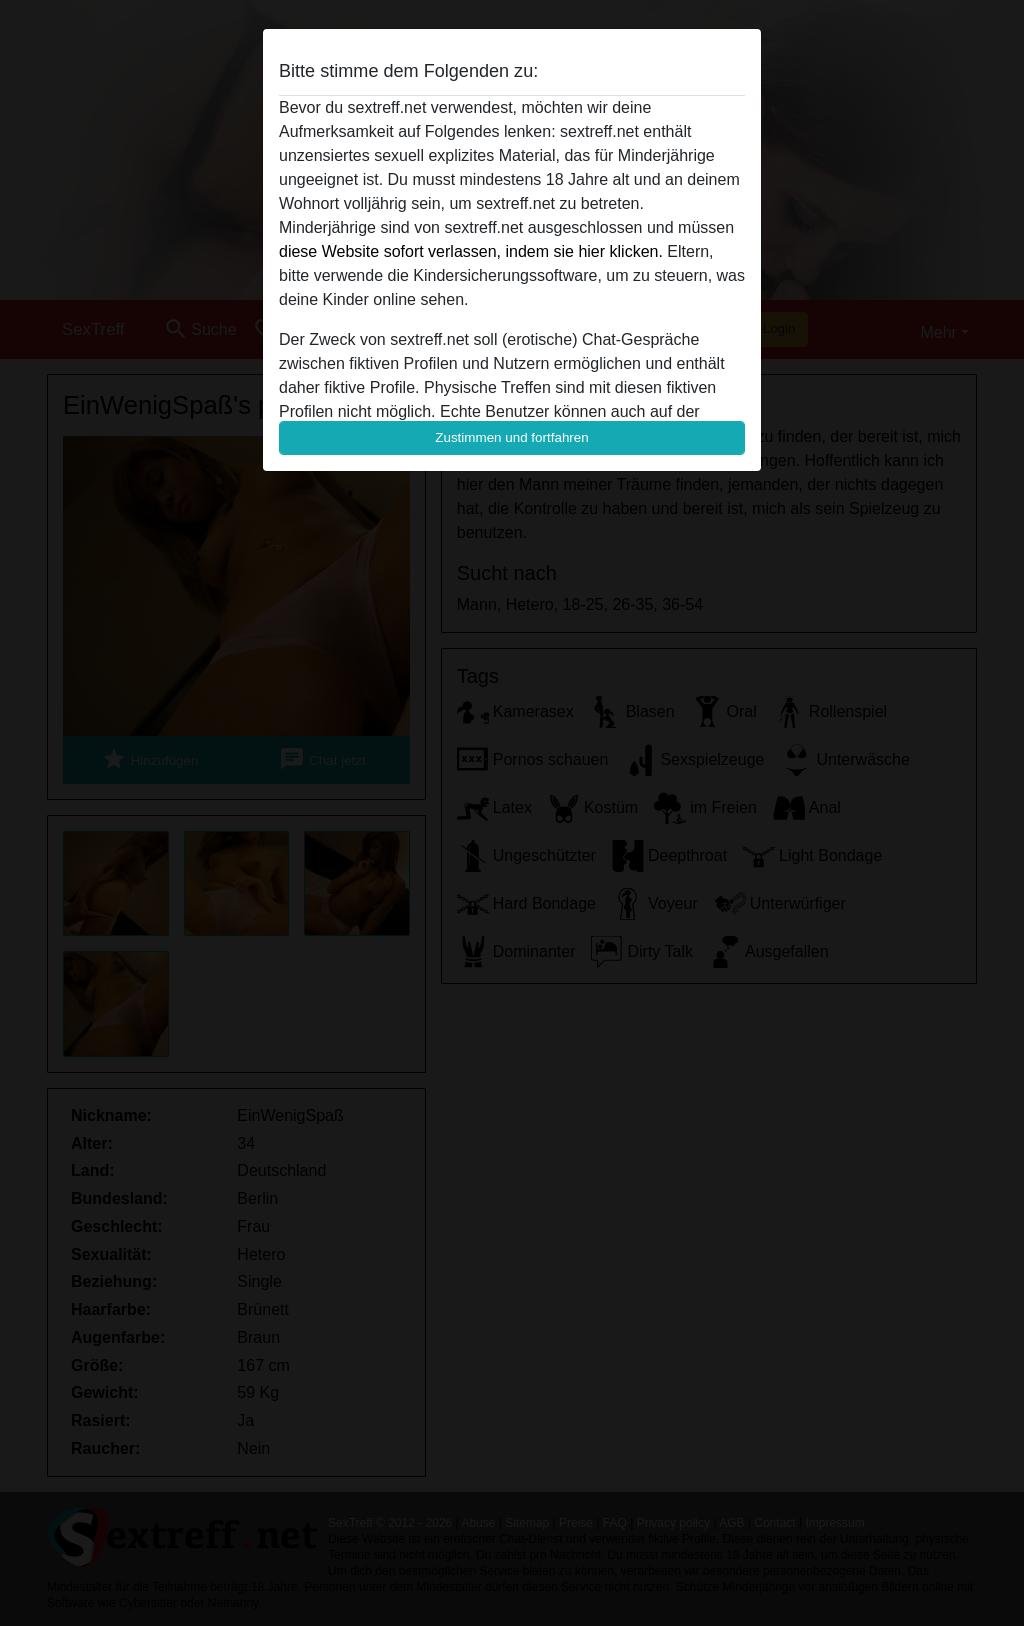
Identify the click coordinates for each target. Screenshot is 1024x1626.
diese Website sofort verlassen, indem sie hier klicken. (471, 251)
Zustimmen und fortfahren (512, 437)
